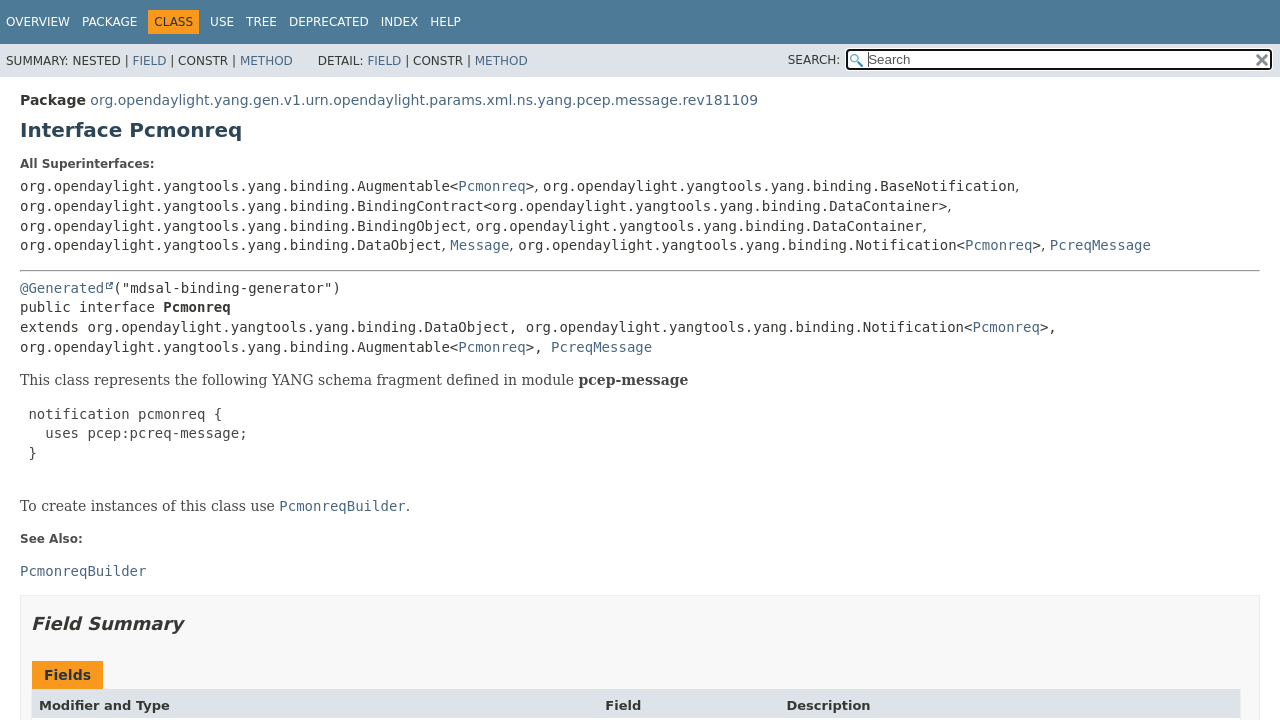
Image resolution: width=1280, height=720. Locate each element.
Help (445, 22)
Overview (38, 22)
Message (479, 245)
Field (149, 61)
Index (400, 22)
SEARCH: (814, 60)
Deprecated (329, 22)
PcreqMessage (1100, 245)
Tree (261, 22)
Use (222, 22)
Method (266, 61)
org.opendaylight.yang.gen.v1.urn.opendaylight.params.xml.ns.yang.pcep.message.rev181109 (424, 100)
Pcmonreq (491, 186)
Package (109, 22)
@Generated (62, 288)
